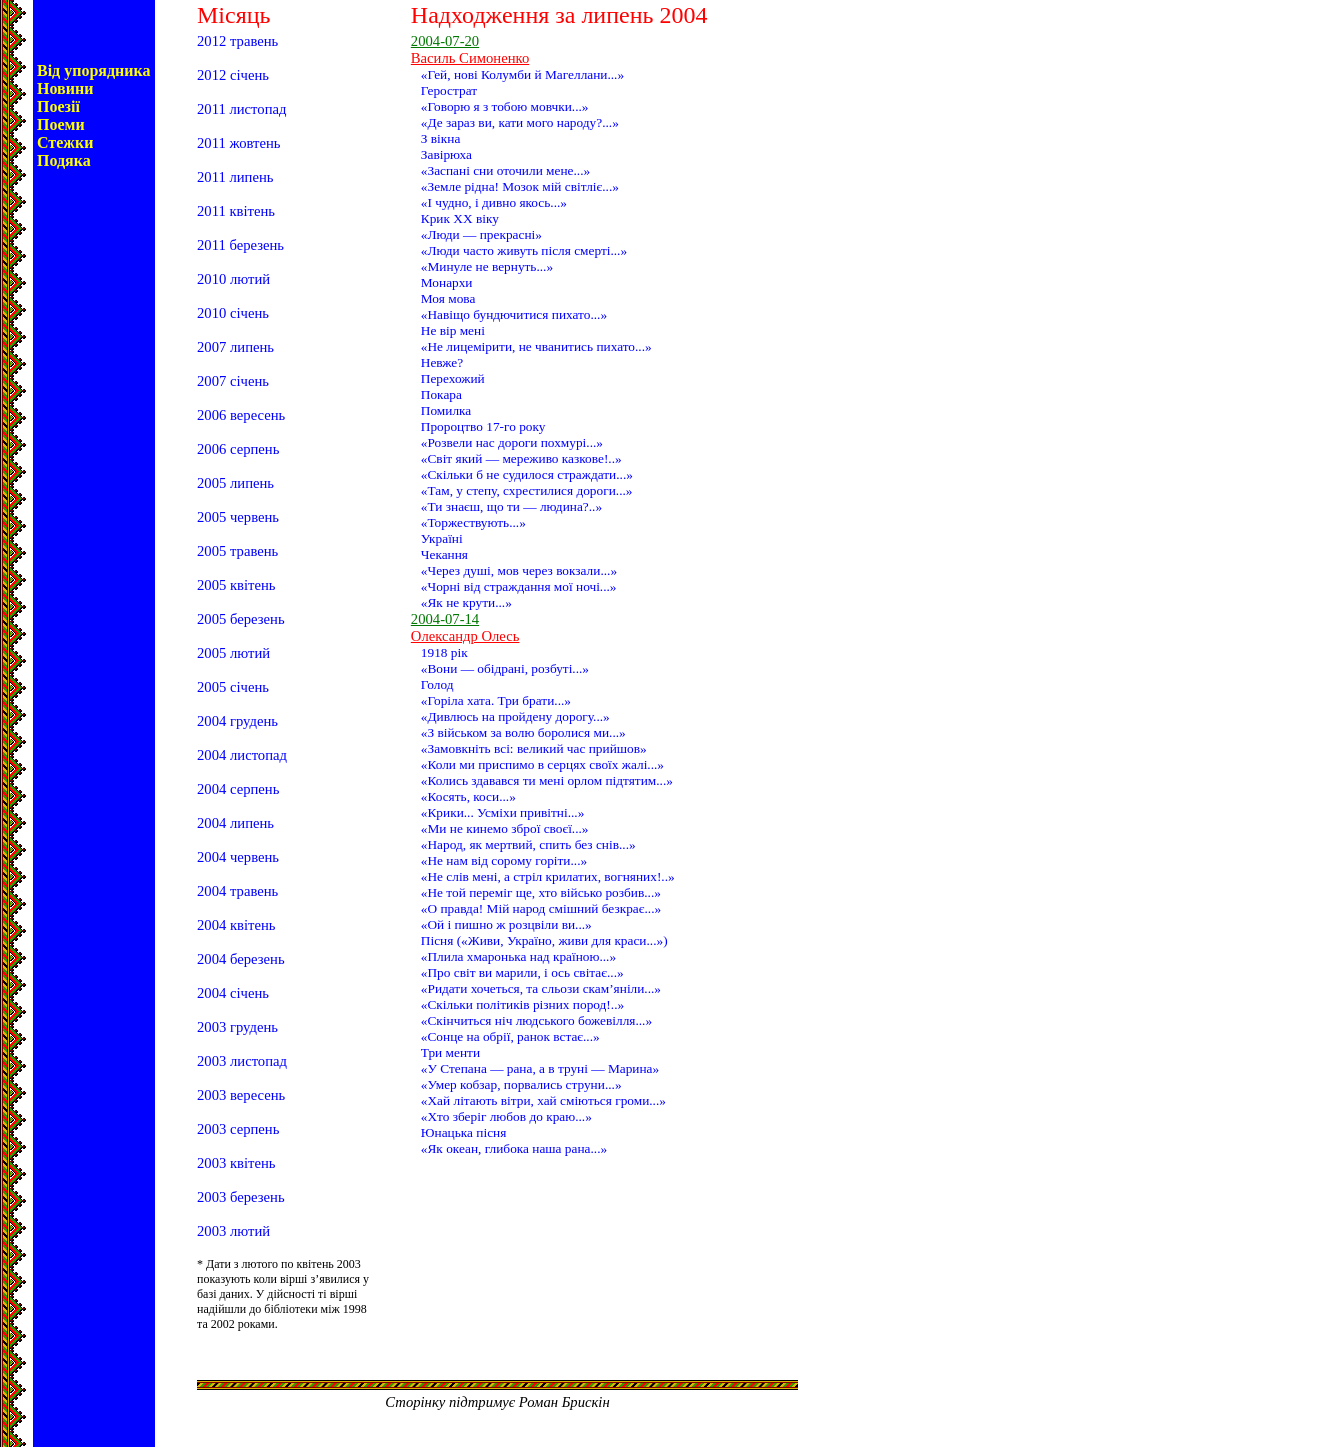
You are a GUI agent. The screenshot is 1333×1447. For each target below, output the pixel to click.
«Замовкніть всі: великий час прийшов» (534, 748)
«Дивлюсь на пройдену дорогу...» (515, 716)
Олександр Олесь (465, 636)
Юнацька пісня (464, 1132)
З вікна (441, 138)
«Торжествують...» (473, 522)
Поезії (58, 106)
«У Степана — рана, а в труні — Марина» (540, 1068)
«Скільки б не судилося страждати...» (527, 474)
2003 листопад (242, 1061)
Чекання (444, 554)
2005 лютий (233, 653)
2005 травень (237, 551)
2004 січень (233, 993)
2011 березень (240, 245)
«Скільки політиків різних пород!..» (522, 1004)
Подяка (64, 160)
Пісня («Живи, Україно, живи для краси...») (544, 940)
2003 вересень (241, 1095)
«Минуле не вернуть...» (487, 266)
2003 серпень (238, 1129)
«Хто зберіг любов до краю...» (506, 1116)
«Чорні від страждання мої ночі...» (519, 586)
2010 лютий (233, 279)
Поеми (61, 124)
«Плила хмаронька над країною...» (518, 956)
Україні (442, 538)
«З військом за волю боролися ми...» (523, 732)
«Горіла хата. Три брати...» (496, 700)
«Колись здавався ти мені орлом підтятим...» (547, 780)
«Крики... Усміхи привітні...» (503, 812)
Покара (441, 394)
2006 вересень (241, 415)
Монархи (447, 282)
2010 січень (233, 313)
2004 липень (235, 823)
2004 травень (237, 891)
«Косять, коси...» (468, 796)
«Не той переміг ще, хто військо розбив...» (541, 892)
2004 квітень (236, 925)
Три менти (450, 1052)
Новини (65, 88)
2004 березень (241, 959)
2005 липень (235, 483)
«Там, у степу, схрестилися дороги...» (527, 490)
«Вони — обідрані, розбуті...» (505, 668)
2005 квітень (236, 585)
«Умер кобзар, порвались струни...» (521, 1084)
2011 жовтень (239, 143)
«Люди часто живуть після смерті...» (524, 250)
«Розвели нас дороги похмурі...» (512, 442)
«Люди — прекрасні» (481, 234)
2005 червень (238, 517)
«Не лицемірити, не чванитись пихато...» (536, 346)
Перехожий (453, 378)
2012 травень (237, 41)
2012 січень (233, 75)
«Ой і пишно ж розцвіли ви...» (506, 924)
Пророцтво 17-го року (483, 426)
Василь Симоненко (470, 58)
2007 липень (235, 347)
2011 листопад (241, 109)
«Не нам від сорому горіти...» (504, 860)
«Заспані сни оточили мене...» (505, 170)
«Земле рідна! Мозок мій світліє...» (520, 186)
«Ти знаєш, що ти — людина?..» (511, 506)
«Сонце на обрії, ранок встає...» (510, 1036)
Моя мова (448, 298)
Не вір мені (453, 330)
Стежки (65, 142)
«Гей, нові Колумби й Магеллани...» (522, 74)
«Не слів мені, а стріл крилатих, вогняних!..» (548, 876)
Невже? (442, 362)
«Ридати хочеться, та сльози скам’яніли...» (541, 988)
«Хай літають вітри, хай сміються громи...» (543, 1100)
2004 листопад (242, 755)
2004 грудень (237, 721)
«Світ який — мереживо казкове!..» (521, 458)
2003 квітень (236, 1163)
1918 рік (444, 652)
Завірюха (446, 154)
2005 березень (241, 619)
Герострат (449, 90)
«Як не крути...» (466, 602)
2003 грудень (237, 1027)
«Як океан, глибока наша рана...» (514, 1148)
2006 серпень (238, 449)
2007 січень (233, 381)
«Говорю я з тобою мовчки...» (505, 106)
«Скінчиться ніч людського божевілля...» (536, 1020)
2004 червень (238, 857)
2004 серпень (238, 789)
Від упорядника (94, 70)
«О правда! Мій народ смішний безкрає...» (541, 908)
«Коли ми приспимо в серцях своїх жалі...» (542, 764)
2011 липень (235, 177)
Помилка (446, 410)
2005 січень (233, 687)
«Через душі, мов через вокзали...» (519, 570)
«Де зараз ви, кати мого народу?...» (520, 122)
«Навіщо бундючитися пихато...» (514, 314)
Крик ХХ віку (460, 218)
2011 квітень (236, 211)
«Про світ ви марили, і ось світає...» (522, 972)
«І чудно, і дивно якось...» (494, 202)
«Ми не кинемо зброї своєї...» (505, 828)
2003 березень (241, 1197)
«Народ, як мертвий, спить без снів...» (528, 844)
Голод (437, 684)
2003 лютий (233, 1231)
